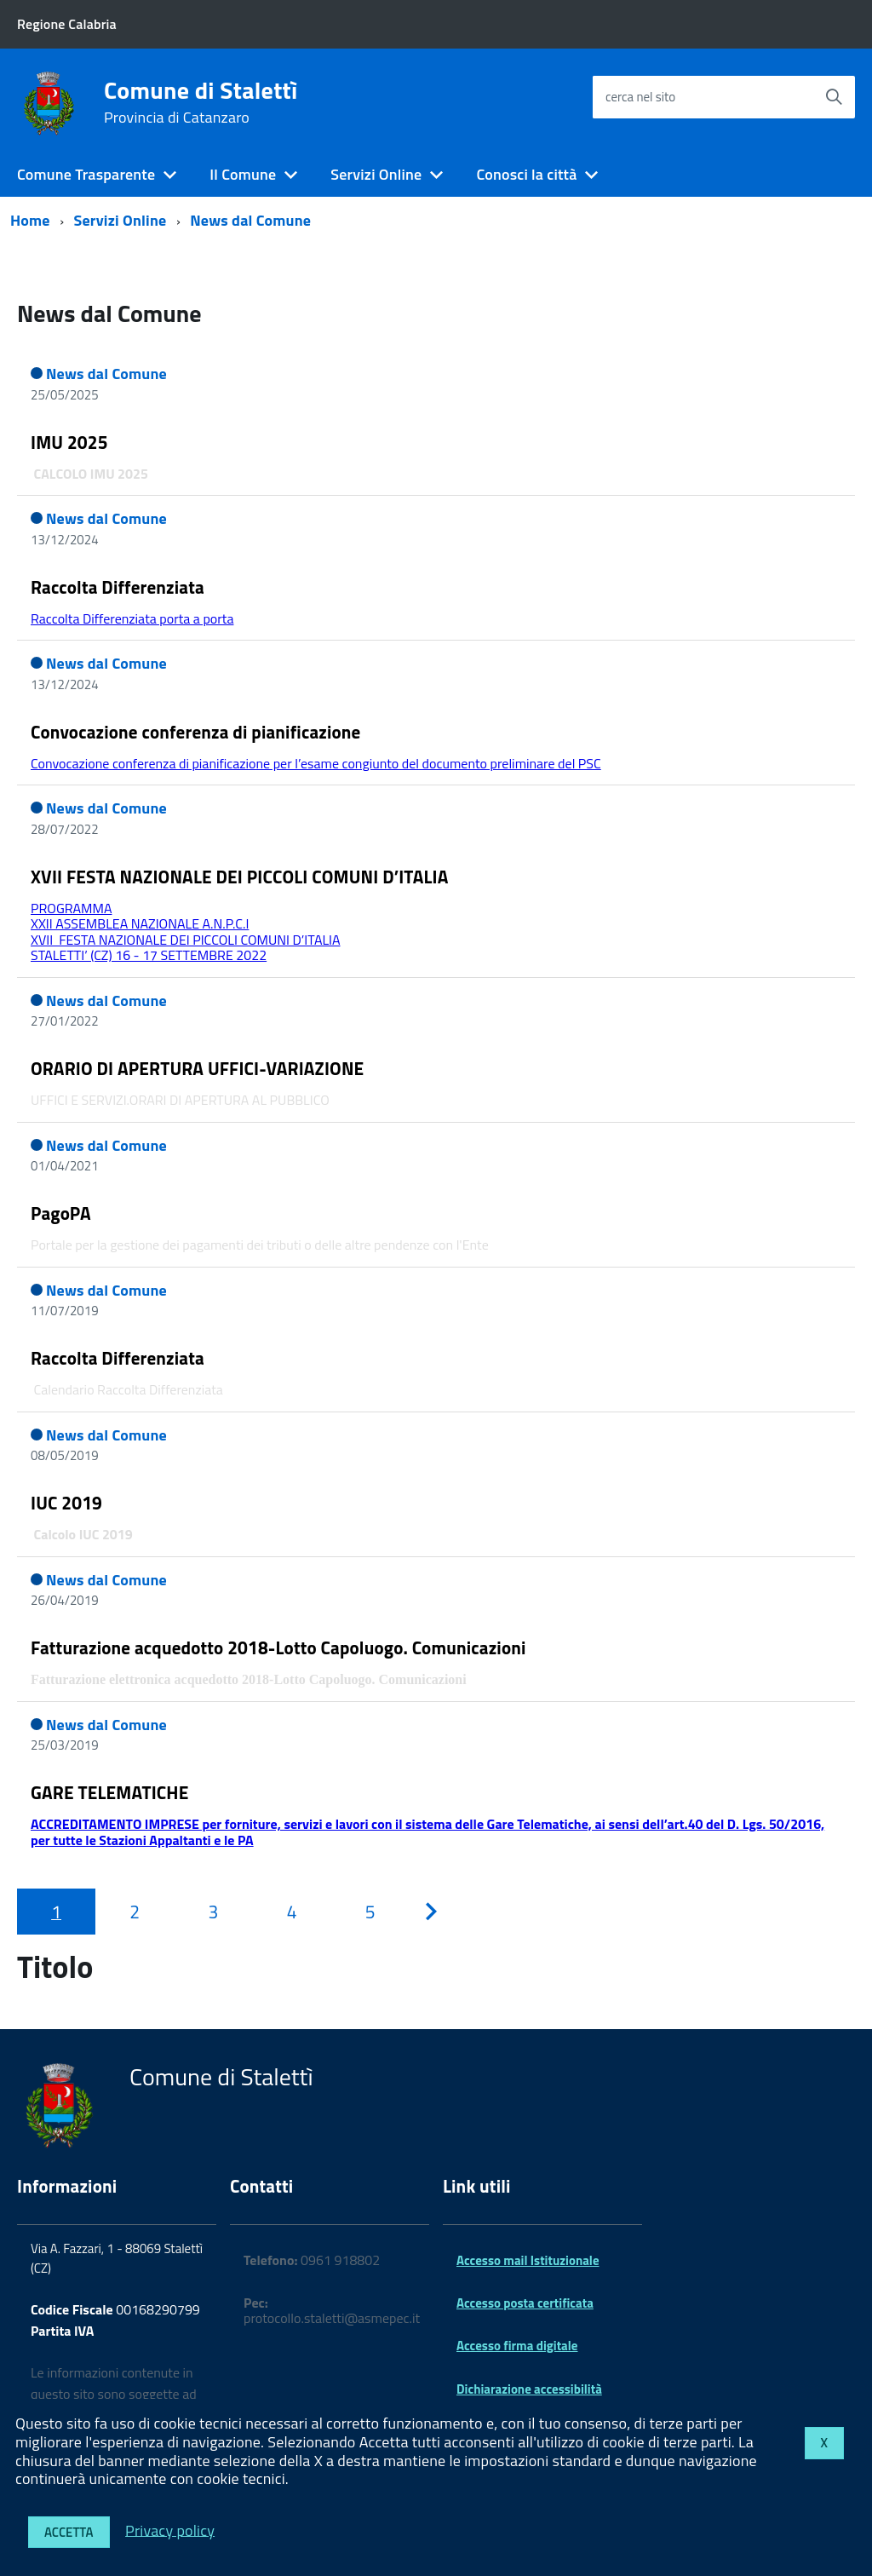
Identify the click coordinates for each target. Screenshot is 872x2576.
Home (30, 220)
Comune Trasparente (86, 174)
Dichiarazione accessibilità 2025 (529, 2396)
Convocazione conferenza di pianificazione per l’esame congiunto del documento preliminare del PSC (316, 763)
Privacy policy (170, 2529)
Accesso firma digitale (516, 2345)
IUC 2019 (66, 1502)
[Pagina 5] (370, 1912)
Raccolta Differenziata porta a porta (132, 618)
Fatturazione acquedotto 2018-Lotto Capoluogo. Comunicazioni (278, 1647)
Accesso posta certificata (525, 2303)
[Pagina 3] (213, 1912)
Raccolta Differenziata (117, 587)
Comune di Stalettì (201, 102)
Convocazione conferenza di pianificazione (195, 731)
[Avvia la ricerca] (833, 97)
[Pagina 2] (134, 1912)
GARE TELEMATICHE (110, 1792)
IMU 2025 (69, 442)
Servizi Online (376, 174)
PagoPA (61, 1213)
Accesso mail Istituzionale (528, 2260)
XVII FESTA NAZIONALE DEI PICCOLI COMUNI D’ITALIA (240, 876)
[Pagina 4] (292, 1912)
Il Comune (242, 174)
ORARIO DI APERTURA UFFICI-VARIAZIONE (197, 1068)
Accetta (69, 2532)
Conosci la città (526, 174)
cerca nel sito (640, 96)
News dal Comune (250, 220)
